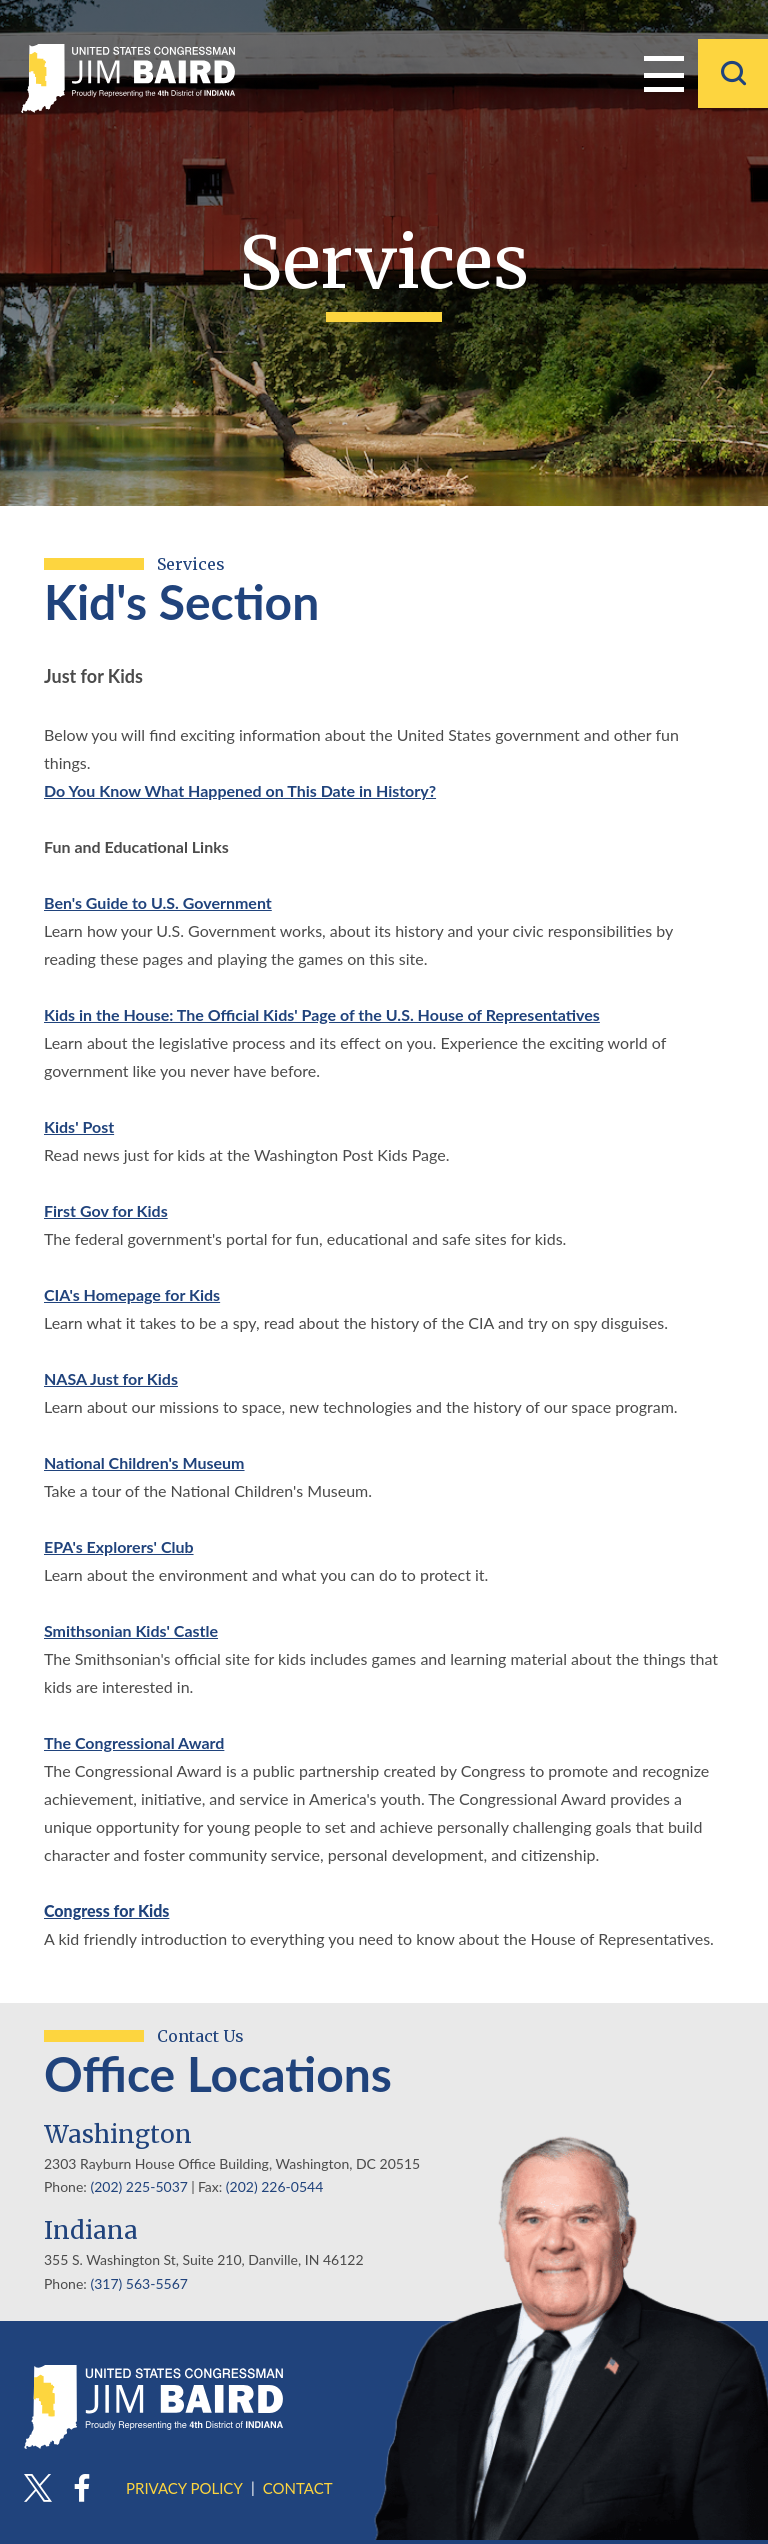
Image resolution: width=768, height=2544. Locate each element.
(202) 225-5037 (138, 2186)
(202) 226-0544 (274, 2186)
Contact (298, 2488)
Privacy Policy (184, 2488)
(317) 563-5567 (138, 2283)
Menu (664, 72)
